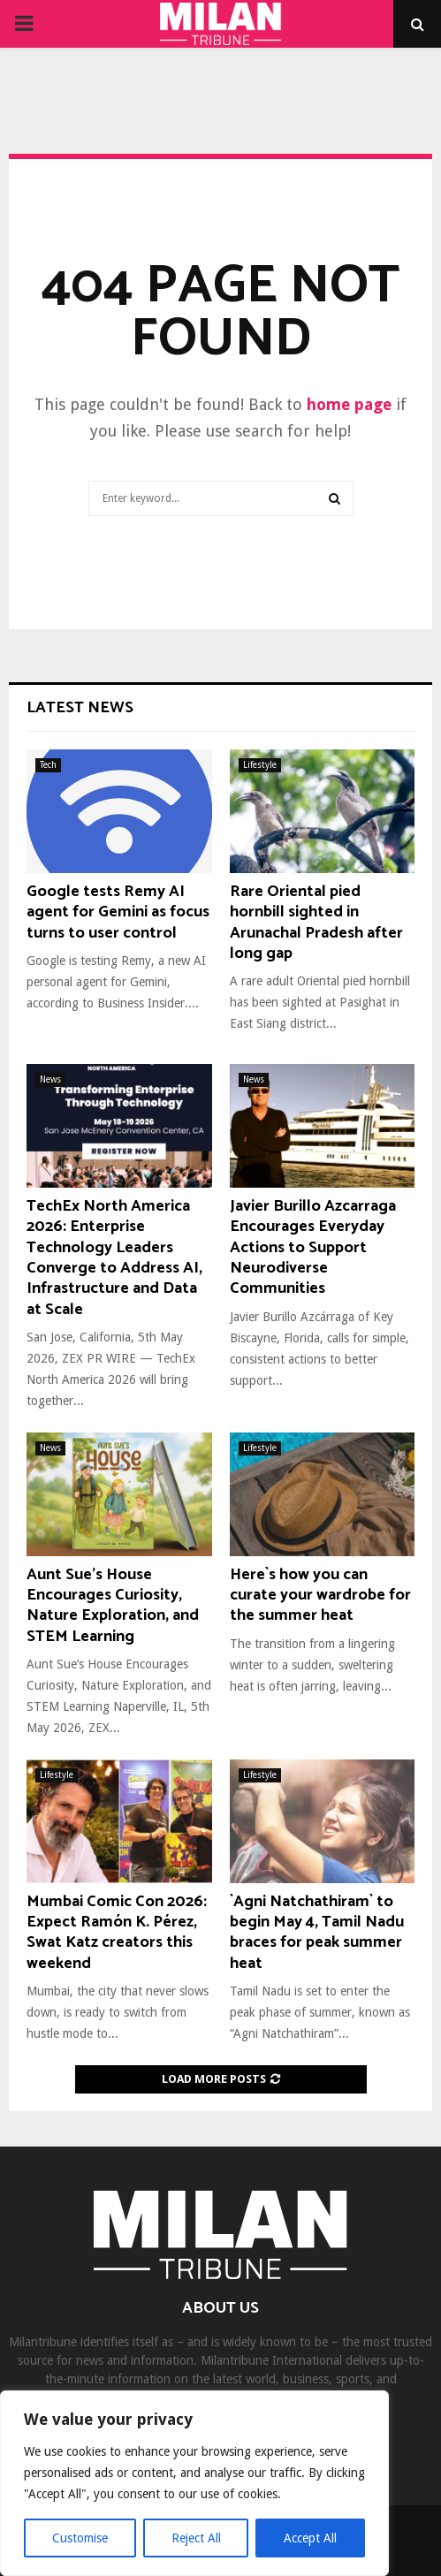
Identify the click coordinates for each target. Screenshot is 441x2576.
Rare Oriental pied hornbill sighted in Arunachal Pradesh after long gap (316, 922)
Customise (80, 2538)
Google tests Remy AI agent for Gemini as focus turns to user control (118, 912)
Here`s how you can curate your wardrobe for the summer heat (320, 1596)
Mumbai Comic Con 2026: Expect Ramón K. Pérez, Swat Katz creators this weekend (117, 1932)
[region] (194, 2483)
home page (349, 404)
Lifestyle (260, 765)
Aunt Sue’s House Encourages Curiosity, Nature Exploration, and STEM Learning (113, 1606)
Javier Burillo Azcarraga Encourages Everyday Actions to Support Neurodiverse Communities (313, 1248)
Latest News (80, 708)
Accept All (310, 2538)
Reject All (196, 2538)
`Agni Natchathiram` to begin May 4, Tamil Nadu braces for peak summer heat (317, 1932)
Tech (48, 765)
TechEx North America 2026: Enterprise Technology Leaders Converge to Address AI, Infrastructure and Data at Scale (114, 1258)
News (50, 1079)
